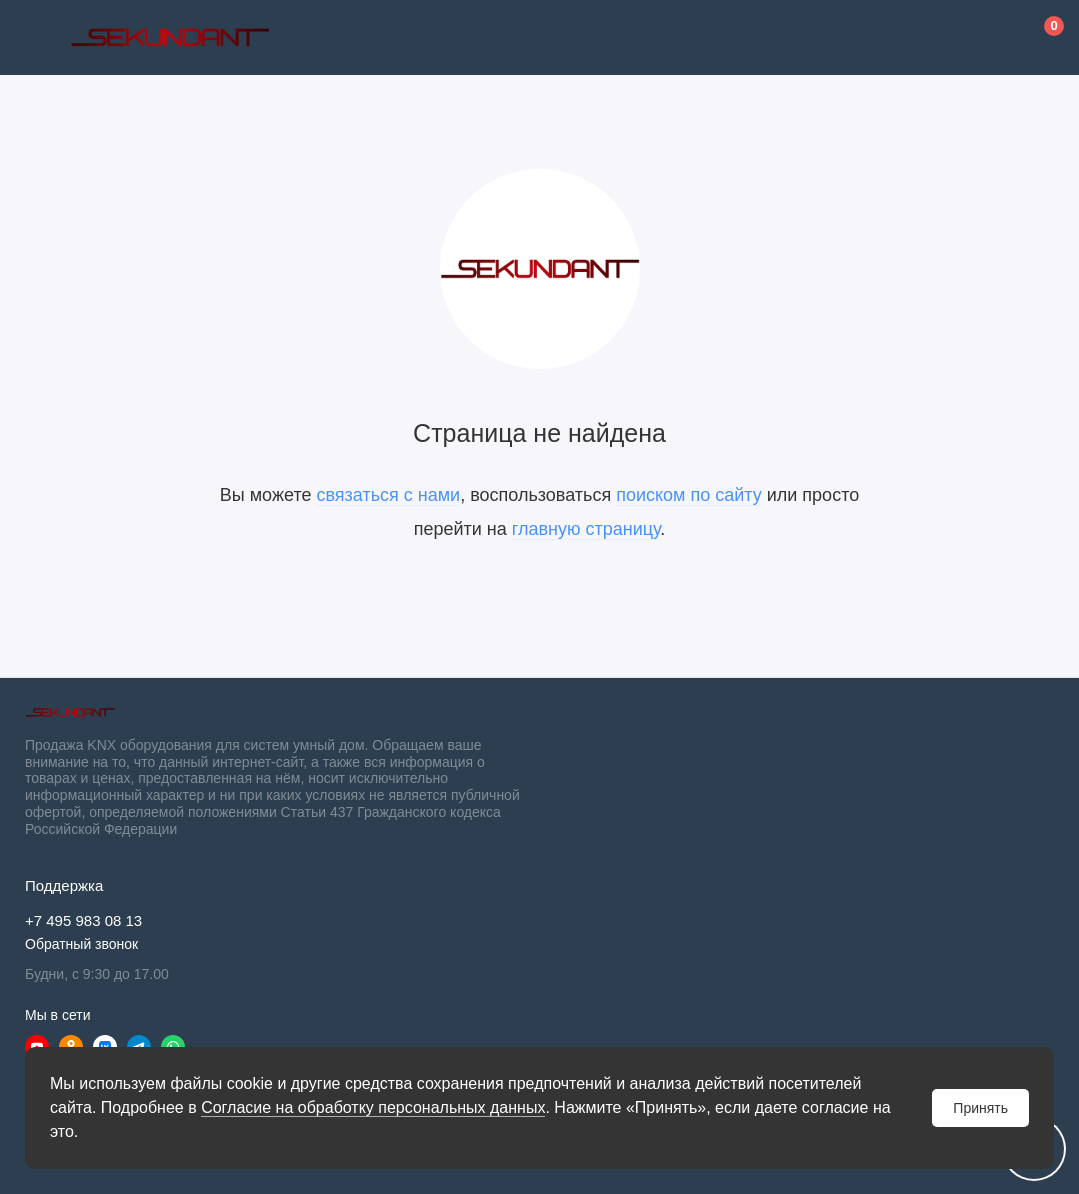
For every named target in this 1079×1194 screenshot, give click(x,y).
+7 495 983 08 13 (83, 920)
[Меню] (37, 37)
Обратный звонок (81, 944)
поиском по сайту (689, 495)
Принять (980, 1108)
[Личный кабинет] (994, 38)
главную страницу (586, 529)
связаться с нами (388, 495)
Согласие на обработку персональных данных (373, 1107)
